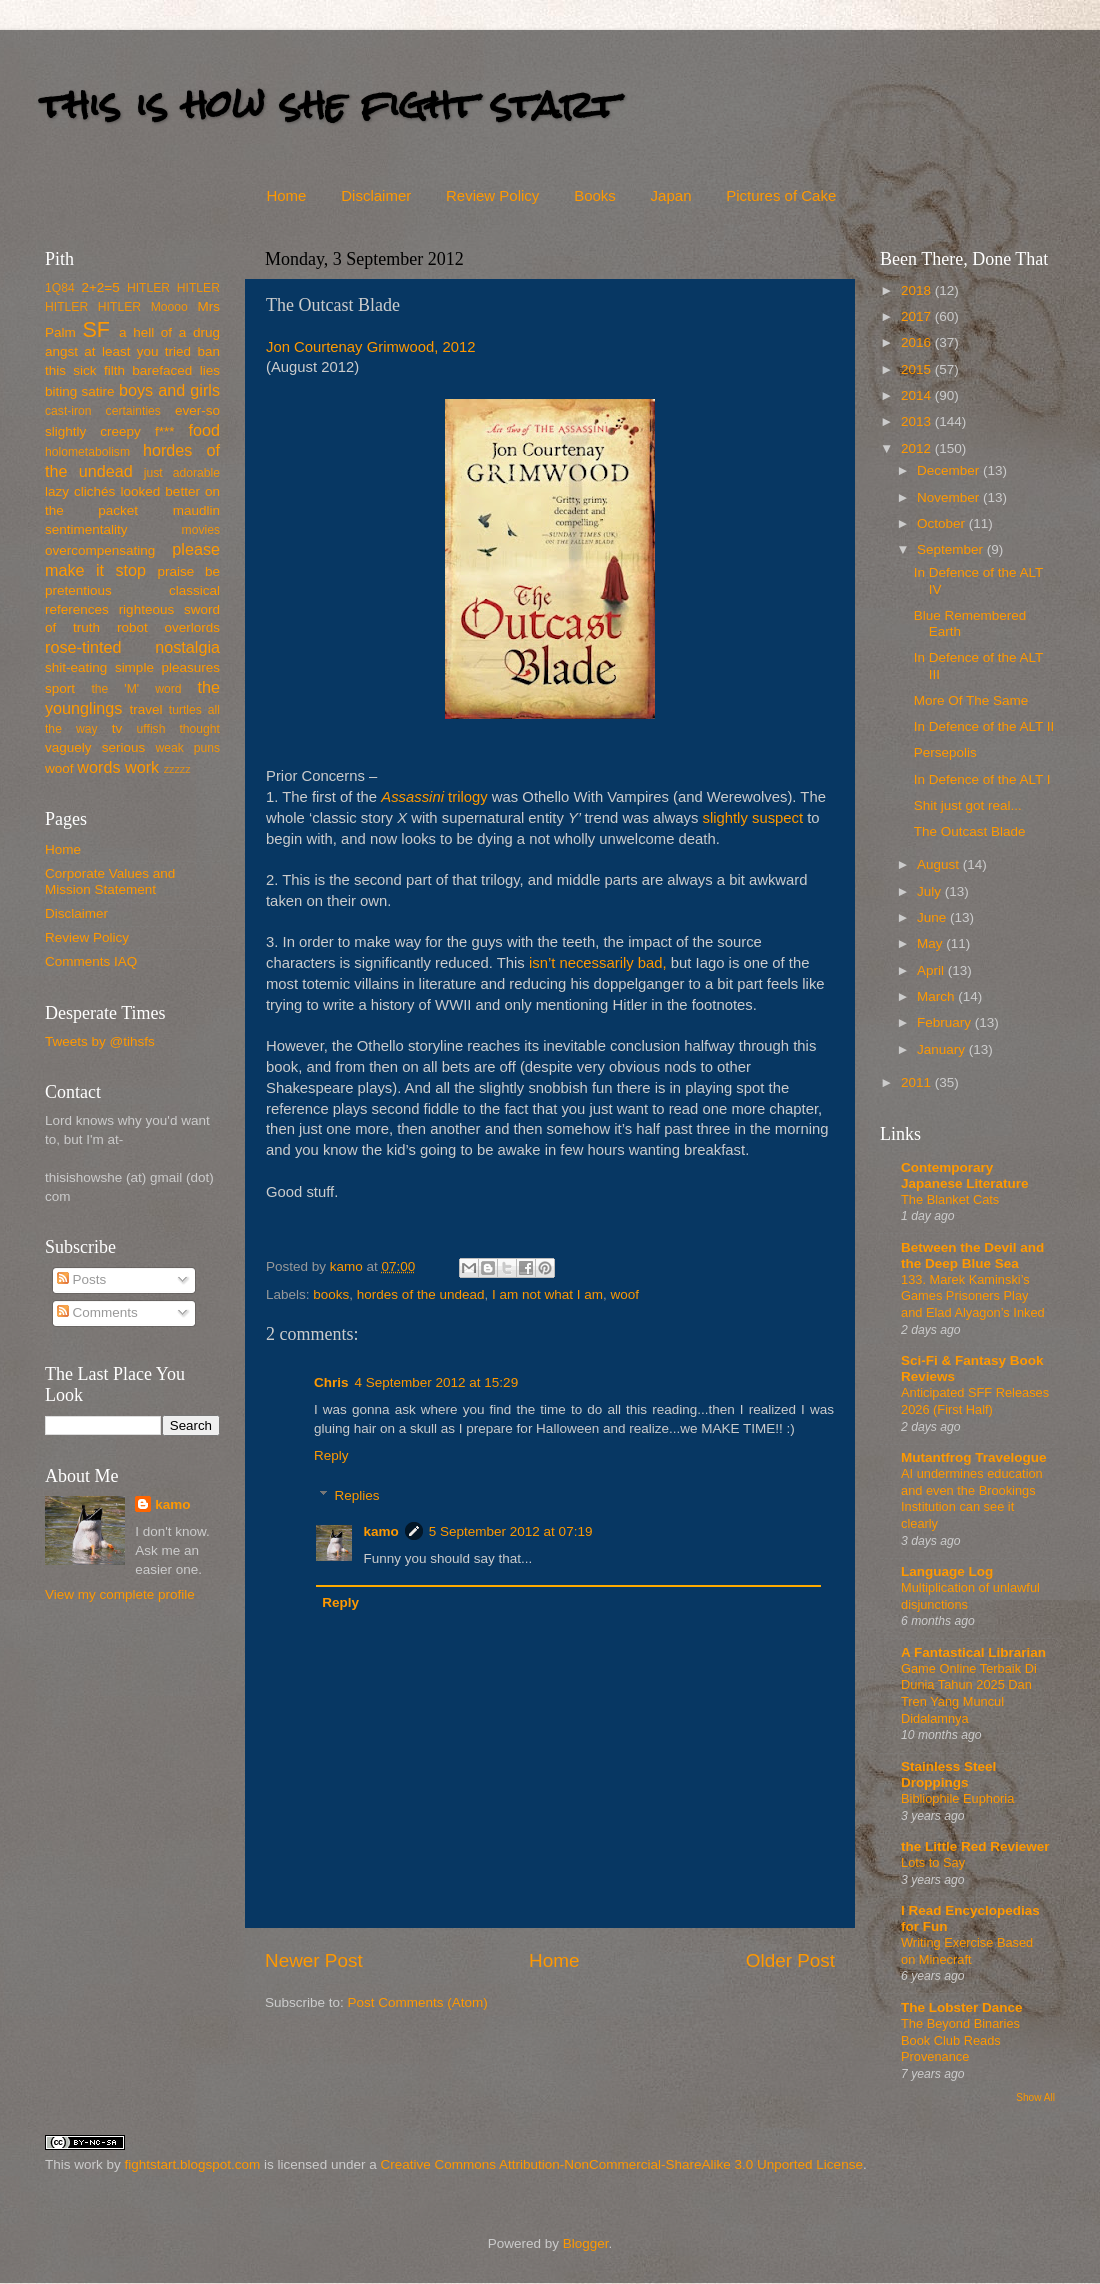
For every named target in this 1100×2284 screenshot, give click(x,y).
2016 (918, 342)
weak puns (187, 748)
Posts (82, 1279)
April (932, 970)
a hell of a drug (169, 332)
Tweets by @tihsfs (100, 1041)
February (946, 1022)
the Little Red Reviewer (975, 1846)
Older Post (790, 1960)
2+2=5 (100, 287)
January (943, 1049)
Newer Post (314, 1960)
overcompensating (100, 550)
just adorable (182, 473)
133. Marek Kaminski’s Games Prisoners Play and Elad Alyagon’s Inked (973, 1296)
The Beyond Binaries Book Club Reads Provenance (960, 2040)
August (940, 864)
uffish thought (178, 729)
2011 (918, 1082)
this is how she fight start (329, 104)
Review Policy (492, 195)
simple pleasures (167, 667)
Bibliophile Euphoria (957, 1798)
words (98, 767)
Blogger (586, 2243)
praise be (189, 571)
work (142, 767)
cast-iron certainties (103, 411)
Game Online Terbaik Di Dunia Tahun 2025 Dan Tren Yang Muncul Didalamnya (969, 1693)
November (950, 497)
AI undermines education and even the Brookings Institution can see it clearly (972, 1498)
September (952, 549)
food (204, 430)
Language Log (947, 1571)
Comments (97, 1312)
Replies (357, 1495)
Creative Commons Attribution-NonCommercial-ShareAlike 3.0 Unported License (621, 2164)
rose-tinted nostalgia (132, 647)
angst (61, 351)
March (937, 996)
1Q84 (60, 288)
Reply (331, 1455)
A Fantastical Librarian (973, 1652)
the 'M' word (136, 689)
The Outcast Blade (970, 831)
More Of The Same (971, 700)
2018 (918, 290)
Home (286, 195)
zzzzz (177, 769)
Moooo (169, 307)
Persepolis (945, 752)
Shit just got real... (968, 805)
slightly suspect (752, 818)
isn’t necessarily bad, (598, 963)
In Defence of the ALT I (982, 779)
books (331, 1294)
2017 (918, 316)
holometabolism (87, 452)
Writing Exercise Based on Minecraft (967, 1951)
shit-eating (76, 667)
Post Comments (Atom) (418, 2002)
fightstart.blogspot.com (193, 2164)
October (943, 523)
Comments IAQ (91, 961)
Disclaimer (376, 195)
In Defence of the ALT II (984, 726)
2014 (918, 395)
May (931, 943)
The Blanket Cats (950, 1199)
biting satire (80, 391)
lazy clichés (80, 491)
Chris (331, 1382)
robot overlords (168, 627)
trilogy (434, 797)
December (950, 470)
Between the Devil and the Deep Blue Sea (972, 1255)
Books (595, 195)
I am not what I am (547, 1294)
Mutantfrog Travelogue (974, 1457)
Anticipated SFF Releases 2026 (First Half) (975, 1401)
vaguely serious (95, 747)
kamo (348, 1266)
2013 (918, 421)
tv (117, 728)
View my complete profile (120, 1594)
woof (625, 1294)
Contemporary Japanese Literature (965, 1175)
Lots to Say (933, 1862)
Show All (1035, 2097)
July (931, 891)
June (933, 917)
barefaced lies (176, 370)
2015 (918, 369)
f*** (165, 431)
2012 (918, 448)
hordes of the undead (421, 1294)
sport (60, 688)
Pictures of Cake (781, 195)
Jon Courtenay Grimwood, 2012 (371, 347)
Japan (671, 195)
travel (145, 709)
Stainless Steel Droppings (948, 1774)
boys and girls (169, 390)
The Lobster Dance (962, 2007)
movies (201, 530)
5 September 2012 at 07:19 (511, 1531)
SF (96, 329)
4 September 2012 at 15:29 (437, 1382)
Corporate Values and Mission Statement (110, 881)
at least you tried (137, 351)
